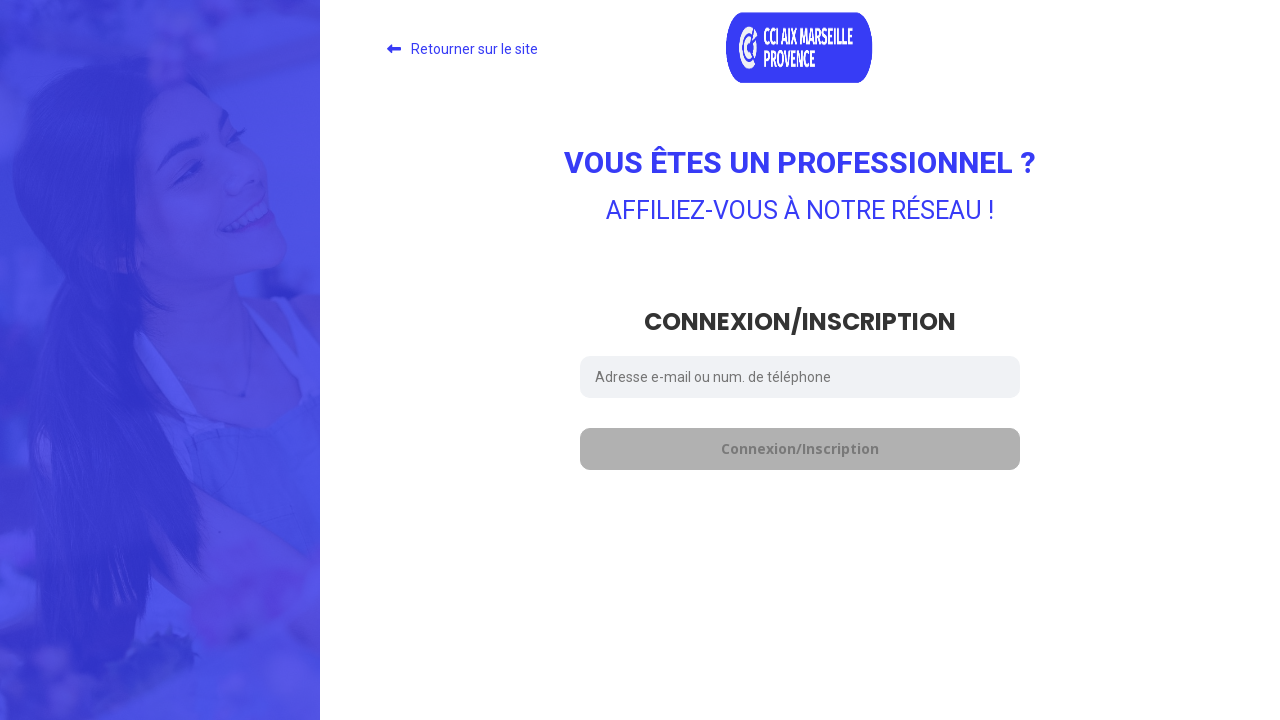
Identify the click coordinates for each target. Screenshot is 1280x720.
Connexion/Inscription (800, 448)
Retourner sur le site (474, 49)
